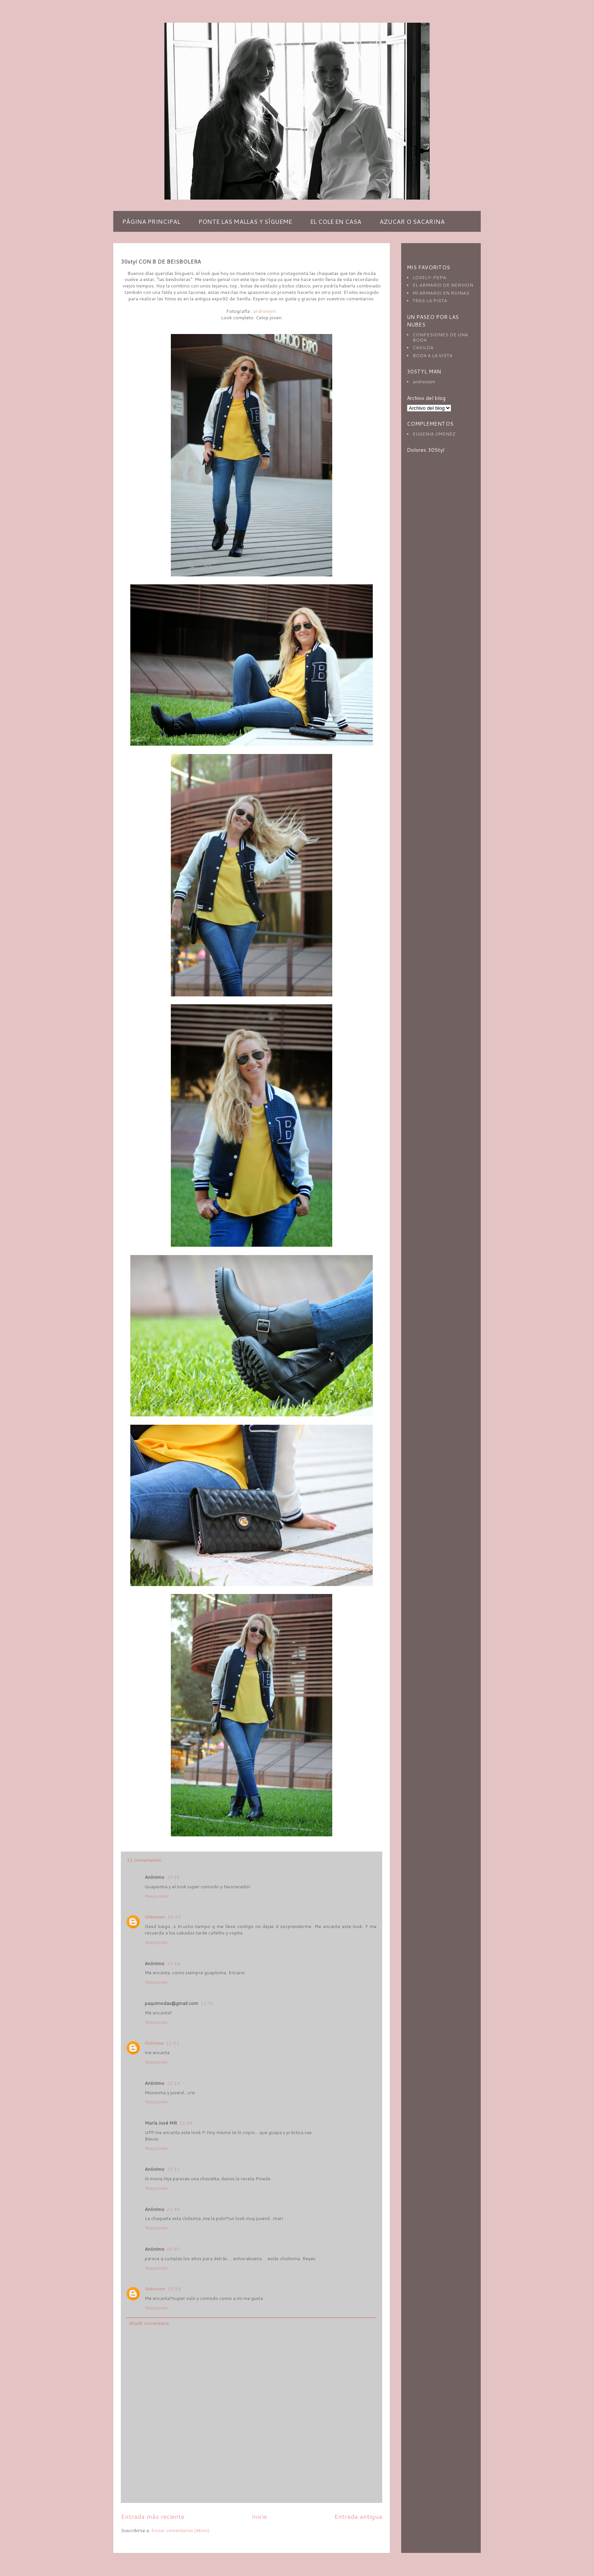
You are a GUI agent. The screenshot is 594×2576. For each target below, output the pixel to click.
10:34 (173, 1963)
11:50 (207, 2003)
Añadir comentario (149, 2323)
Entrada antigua (358, 2516)
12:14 (173, 2083)
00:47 (173, 2249)
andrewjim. (265, 311)
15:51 (173, 2169)
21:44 (173, 2209)
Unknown (155, 1917)
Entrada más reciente (152, 2516)
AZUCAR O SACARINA (412, 221)
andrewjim (424, 381)
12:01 (172, 2043)
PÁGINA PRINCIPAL (151, 221)
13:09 (185, 2123)
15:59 (174, 2289)
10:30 (174, 1917)
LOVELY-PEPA (429, 277)
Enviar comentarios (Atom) (180, 2530)
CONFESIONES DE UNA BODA (440, 337)
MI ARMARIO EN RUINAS (441, 293)
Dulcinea (154, 2043)
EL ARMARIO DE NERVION (443, 285)
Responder (157, 1896)
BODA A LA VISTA (432, 355)
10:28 (173, 1877)
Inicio (259, 2516)
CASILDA (423, 347)
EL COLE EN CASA (335, 221)
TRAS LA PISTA (430, 300)
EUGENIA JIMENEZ (434, 434)
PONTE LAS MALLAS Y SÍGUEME (245, 221)
